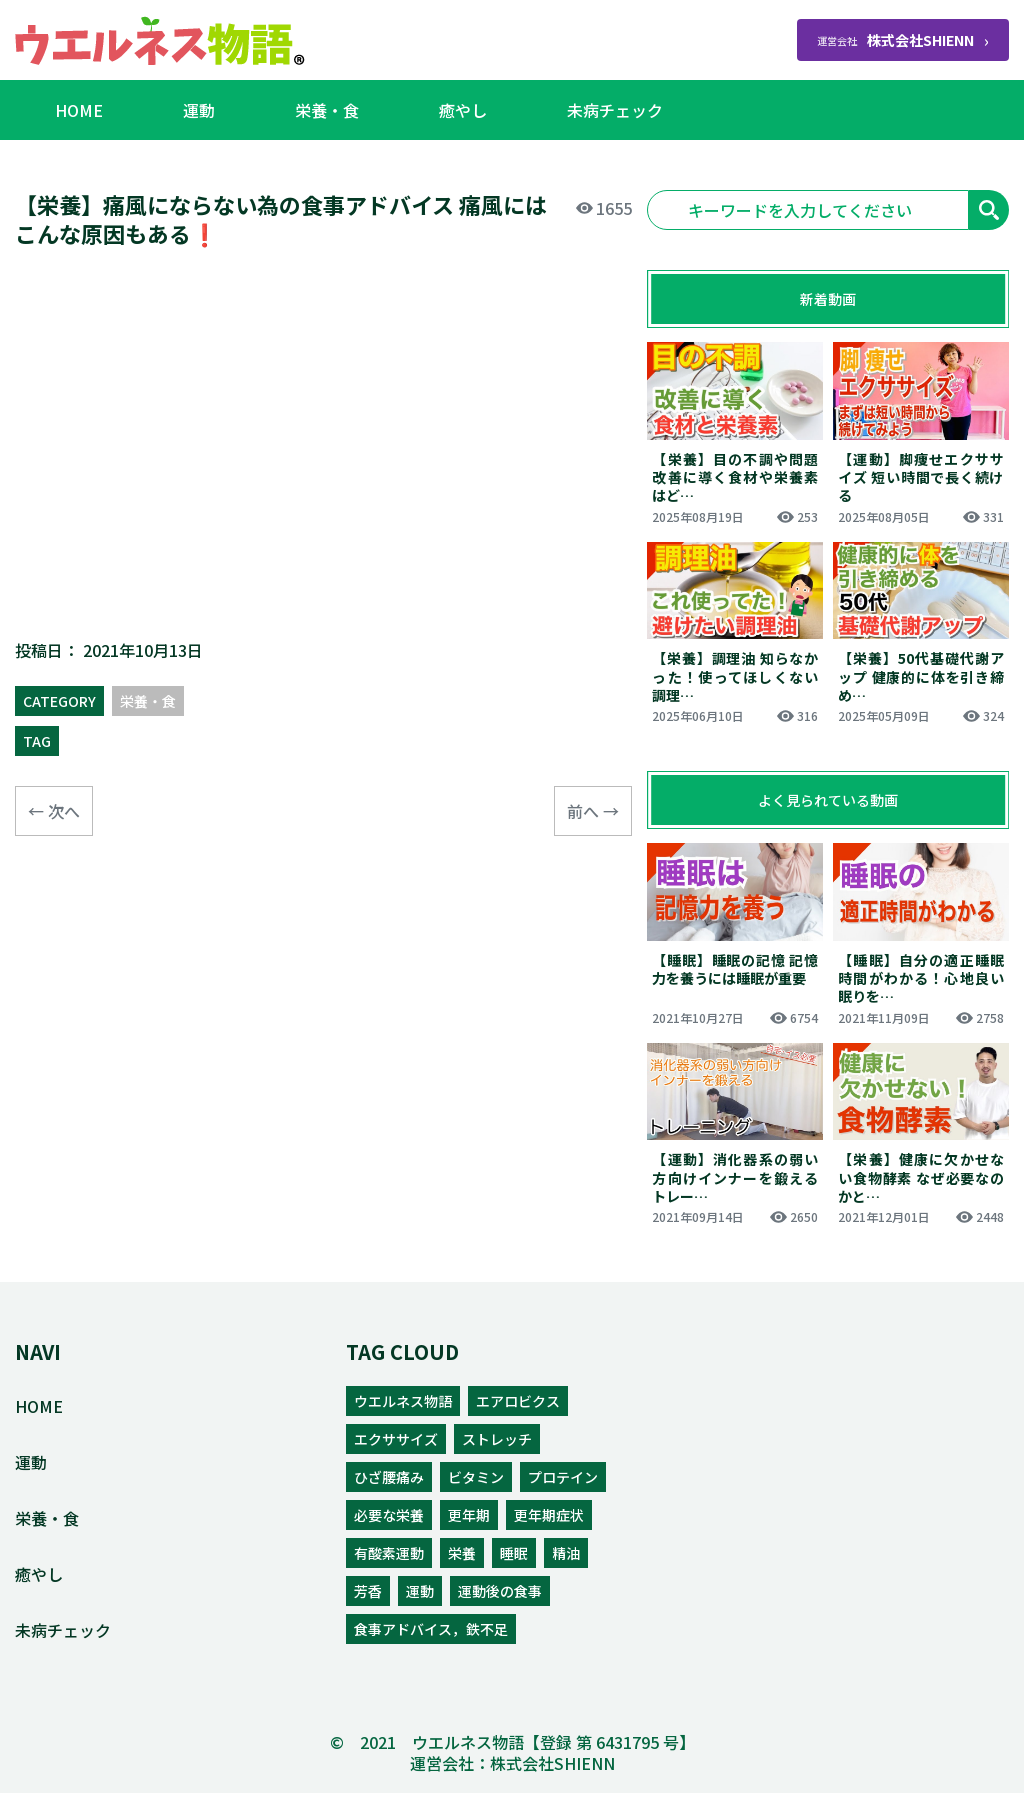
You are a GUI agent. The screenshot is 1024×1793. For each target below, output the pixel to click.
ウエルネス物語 (403, 1401)
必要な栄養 (389, 1515)
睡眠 (514, 1553)
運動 (199, 110)
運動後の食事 (500, 1591)
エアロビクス (518, 1401)
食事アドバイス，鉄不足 (431, 1629)
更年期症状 (549, 1515)
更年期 (469, 1515)
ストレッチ (497, 1439)
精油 (566, 1553)
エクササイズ (396, 1439)
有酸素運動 (389, 1553)
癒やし (463, 110)
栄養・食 (327, 110)
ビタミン (476, 1477)
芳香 (368, 1591)
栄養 (462, 1553)
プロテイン (563, 1477)
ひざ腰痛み (389, 1477)
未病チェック (615, 110)
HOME (79, 110)
